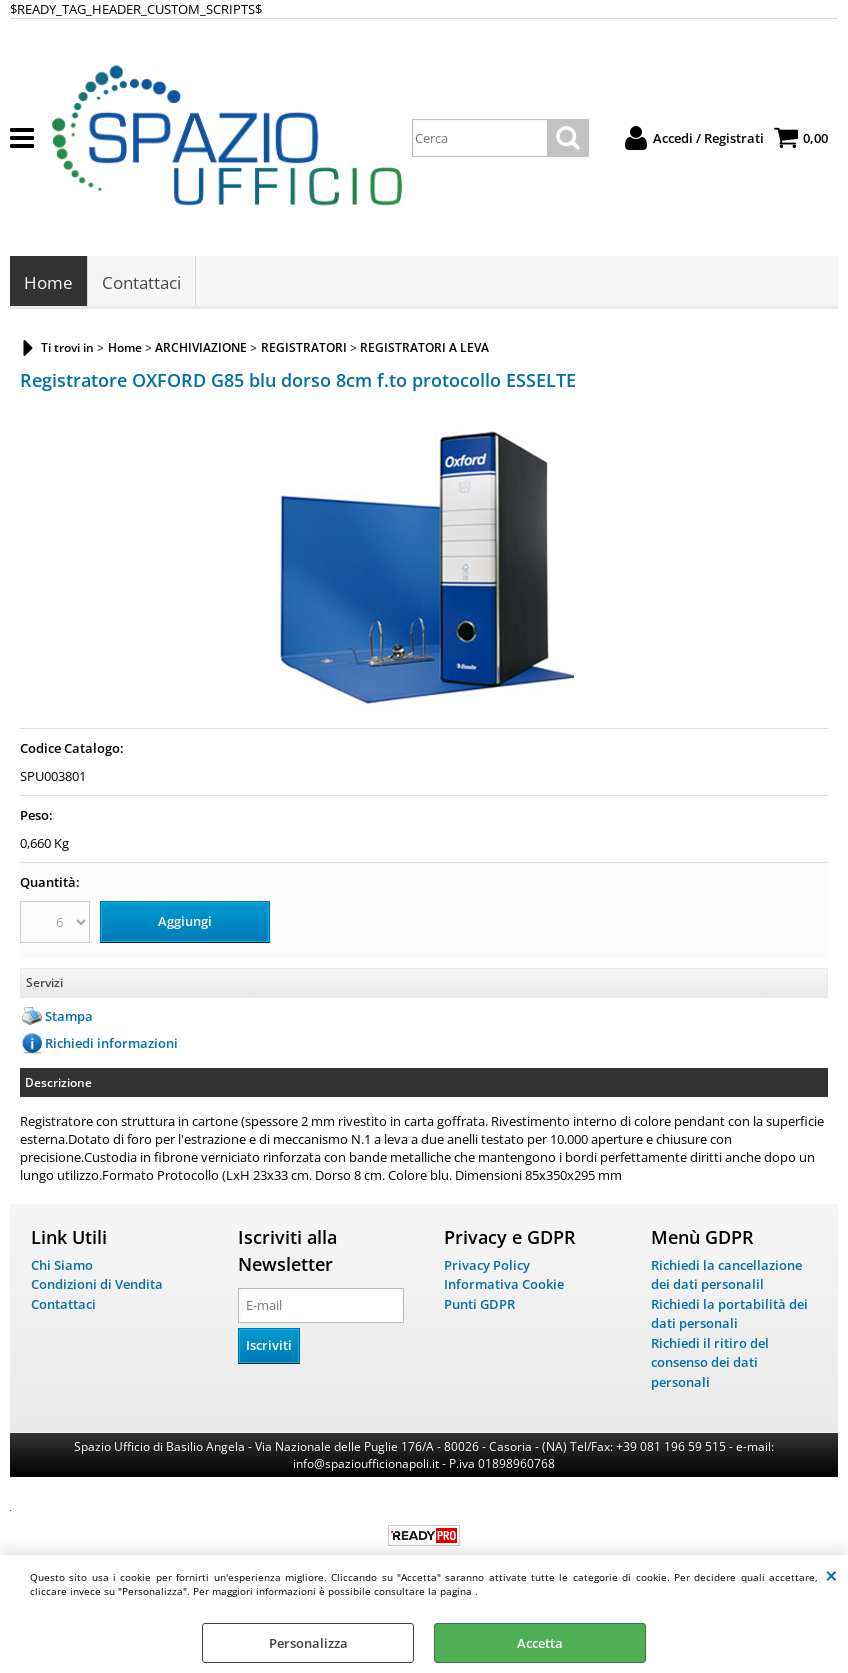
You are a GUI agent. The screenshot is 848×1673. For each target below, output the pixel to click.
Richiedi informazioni (111, 1043)
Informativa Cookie (504, 1284)
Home (48, 282)
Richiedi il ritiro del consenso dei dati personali (710, 1362)
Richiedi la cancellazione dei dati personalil (726, 1275)
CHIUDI (831, 1575)
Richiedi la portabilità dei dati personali (729, 1314)
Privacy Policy (487, 1265)
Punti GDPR (479, 1304)
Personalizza (308, 1643)
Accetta (540, 1643)
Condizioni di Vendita (97, 1284)
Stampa (69, 1016)
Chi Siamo (62, 1265)
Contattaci (141, 282)
